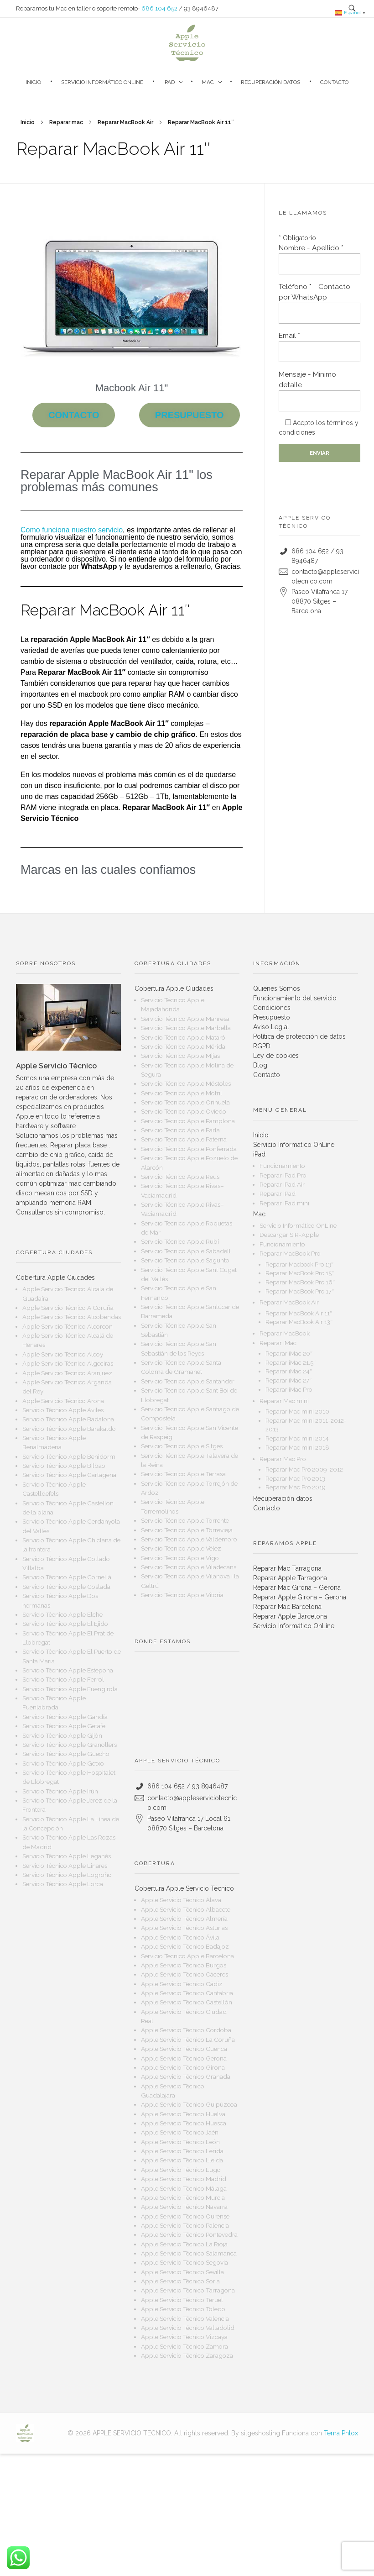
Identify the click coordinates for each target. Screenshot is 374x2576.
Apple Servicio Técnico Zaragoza (187, 2355)
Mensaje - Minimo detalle (319, 390)
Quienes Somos (276, 988)
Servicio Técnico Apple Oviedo (183, 1111)
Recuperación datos (282, 1498)
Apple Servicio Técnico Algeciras (67, 1363)
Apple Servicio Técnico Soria (180, 2281)
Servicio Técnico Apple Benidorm (68, 1456)
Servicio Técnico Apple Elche (62, 1614)
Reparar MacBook (285, 1333)
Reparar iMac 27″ (288, 1380)
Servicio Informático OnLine (293, 1144)
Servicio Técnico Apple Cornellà (66, 1577)
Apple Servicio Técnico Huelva (183, 2114)
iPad (259, 1154)
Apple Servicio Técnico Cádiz (182, 1983)
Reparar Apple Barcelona (290, 1616)
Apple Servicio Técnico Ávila (180, 1937)
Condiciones (272, 1007)
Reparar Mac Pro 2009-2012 (304, 1469)
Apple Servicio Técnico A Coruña (68, 1307)
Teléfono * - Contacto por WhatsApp (319, 303)
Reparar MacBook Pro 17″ (299, 1291)
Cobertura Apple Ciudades (55, 1277)
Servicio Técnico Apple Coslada (66, 1586)
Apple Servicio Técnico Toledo (183, 2309)
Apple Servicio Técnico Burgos (183, 1965)
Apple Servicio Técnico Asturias (184, 1927)
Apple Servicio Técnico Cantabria (187, 1993)
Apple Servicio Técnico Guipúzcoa (189, 2104)
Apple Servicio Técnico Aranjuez (67, 1373)
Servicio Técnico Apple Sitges (182, 1446)
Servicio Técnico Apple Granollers (69, 1744)
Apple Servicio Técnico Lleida (182, 2160)
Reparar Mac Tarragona (287, 1568)
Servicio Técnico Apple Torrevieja (187, 1530)
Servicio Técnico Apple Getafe (63, 1726)
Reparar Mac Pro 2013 (295, 1478)
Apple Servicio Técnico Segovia (184, 2262)
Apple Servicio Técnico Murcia (183, 2197)
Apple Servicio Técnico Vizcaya (184, 2336)
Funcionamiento (282, 1165)
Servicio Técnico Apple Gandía (65, 1716)
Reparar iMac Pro (288, 1389)
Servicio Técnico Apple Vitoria (182, 1594)
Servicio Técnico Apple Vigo (180, 1557)
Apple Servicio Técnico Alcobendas (71, 1316)
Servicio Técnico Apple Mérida (183, 1046)
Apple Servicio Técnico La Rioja (184, 2244)
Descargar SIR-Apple (289, 1234)
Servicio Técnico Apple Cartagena (69, 1474)
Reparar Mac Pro (283, 1458)
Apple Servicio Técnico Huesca (183, 2123)
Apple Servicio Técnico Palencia (185, 2225)
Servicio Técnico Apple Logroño (67, 1874)
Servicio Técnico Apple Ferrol (63, 1679)
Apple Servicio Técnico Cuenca (184, 2048)
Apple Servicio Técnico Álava (181, 1899)
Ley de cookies (276, 1055)
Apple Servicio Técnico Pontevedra (189, 2234)
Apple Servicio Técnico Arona (63, 1400)
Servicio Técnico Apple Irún (60, 1791)
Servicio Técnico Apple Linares (64, 1865)
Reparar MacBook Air (125, 122)
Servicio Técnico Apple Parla (180, 1130)
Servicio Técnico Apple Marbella (186, 1027)
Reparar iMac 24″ (288, 1371)
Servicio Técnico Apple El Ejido (65, 1623)
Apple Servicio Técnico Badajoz (185, 1946)
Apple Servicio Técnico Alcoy (62, 1354)
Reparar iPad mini (284, 1203)
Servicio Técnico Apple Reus (180, 1176)
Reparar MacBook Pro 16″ (300, 1282)
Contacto (266, 1074)
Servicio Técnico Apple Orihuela (185, 1102)
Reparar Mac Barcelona (287, 1606)
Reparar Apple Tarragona (290, 1578)
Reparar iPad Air (282, 1184)
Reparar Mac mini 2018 (297, 1447)
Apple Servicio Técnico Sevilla (182, 2272)
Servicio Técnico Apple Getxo (63, 1763)
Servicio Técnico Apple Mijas (180, 1055)
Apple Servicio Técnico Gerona (184, 2058)
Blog (260, 1065)
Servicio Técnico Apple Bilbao (63, 1465)
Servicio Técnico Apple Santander (187, 1381)
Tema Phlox (341, 2433)
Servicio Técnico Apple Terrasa (183, 1473)
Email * (319, 346)
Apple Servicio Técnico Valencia (185, 2318)
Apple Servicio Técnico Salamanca (189, 2253)
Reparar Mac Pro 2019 (295, 1487)
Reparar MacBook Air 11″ (298, 1313)
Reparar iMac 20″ (288, 1353)
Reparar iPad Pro (283, 1175)
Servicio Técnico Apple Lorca (62, 1883)
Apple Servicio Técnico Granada (185, 2076)
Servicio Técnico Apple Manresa (185, 1018)
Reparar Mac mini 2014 (297, 1438)
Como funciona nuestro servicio (72, 530)
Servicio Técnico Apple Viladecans (188, 1567)
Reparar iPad (278, 1193)
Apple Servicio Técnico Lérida (182, 2151)
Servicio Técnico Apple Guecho (65, 1753)
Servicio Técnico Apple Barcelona (187, 1956)
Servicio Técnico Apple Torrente (185, 1520)
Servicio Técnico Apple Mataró (183, 1037)
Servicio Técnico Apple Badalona (68, 1419)
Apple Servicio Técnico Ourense (185, 2216)
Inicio (28, 122)
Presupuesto (271, 1017)
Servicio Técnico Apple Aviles (63, 1410)
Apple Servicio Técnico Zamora (184, 2346)
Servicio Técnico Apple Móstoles (186, 1083)
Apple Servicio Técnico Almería (184, 1918)
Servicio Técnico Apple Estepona (67, 1670)
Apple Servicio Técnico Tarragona (188, 2290)
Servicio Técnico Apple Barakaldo (69, 1428)
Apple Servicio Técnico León (180, 2141)
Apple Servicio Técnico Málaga (184, 2188)
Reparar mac (66, 122)
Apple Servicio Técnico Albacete (185, 1909)
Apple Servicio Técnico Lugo (181, 2169)
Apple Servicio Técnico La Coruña (188, 2039)
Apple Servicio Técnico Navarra (184, 2206)
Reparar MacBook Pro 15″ (299, 1273)
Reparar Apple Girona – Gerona (299, 1597)
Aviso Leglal (271, 1026)
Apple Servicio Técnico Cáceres (184, 1974)
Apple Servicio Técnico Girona (183, 2067)
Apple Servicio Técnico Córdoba (186, 2030)
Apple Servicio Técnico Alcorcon (67, 1326)
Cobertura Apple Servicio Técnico (184, 1888)
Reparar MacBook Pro (290, 1253)
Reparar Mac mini (284, 1400)
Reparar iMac (278, 1342)
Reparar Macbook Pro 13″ (299, 1264)
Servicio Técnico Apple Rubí (180, 1241)
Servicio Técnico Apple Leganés (66, 1856)
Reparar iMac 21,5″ (290, 1362)
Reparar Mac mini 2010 (297, 1411)
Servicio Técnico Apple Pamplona (188, 1121)
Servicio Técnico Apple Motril (181, 1093)
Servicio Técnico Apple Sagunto (185, 1260)
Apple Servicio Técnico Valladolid (187, 2327)
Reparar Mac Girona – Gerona (297, 1587)
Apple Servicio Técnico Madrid (183, 2178)
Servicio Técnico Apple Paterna (184, 1139)
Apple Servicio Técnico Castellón (186, 2002)
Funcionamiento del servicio (295, 998)
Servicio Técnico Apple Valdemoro (189, 1539)
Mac (259, 1214)
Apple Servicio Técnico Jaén (179, 2132)
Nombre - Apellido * (319, 259)
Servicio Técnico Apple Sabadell (186, 1251)
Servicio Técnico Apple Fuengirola (70, 1689)
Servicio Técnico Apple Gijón (62, 1735)
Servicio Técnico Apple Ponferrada (189, 1148)
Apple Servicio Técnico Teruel (182, 2299)
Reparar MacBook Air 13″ (298, 1322)
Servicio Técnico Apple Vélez (181, 1548)
